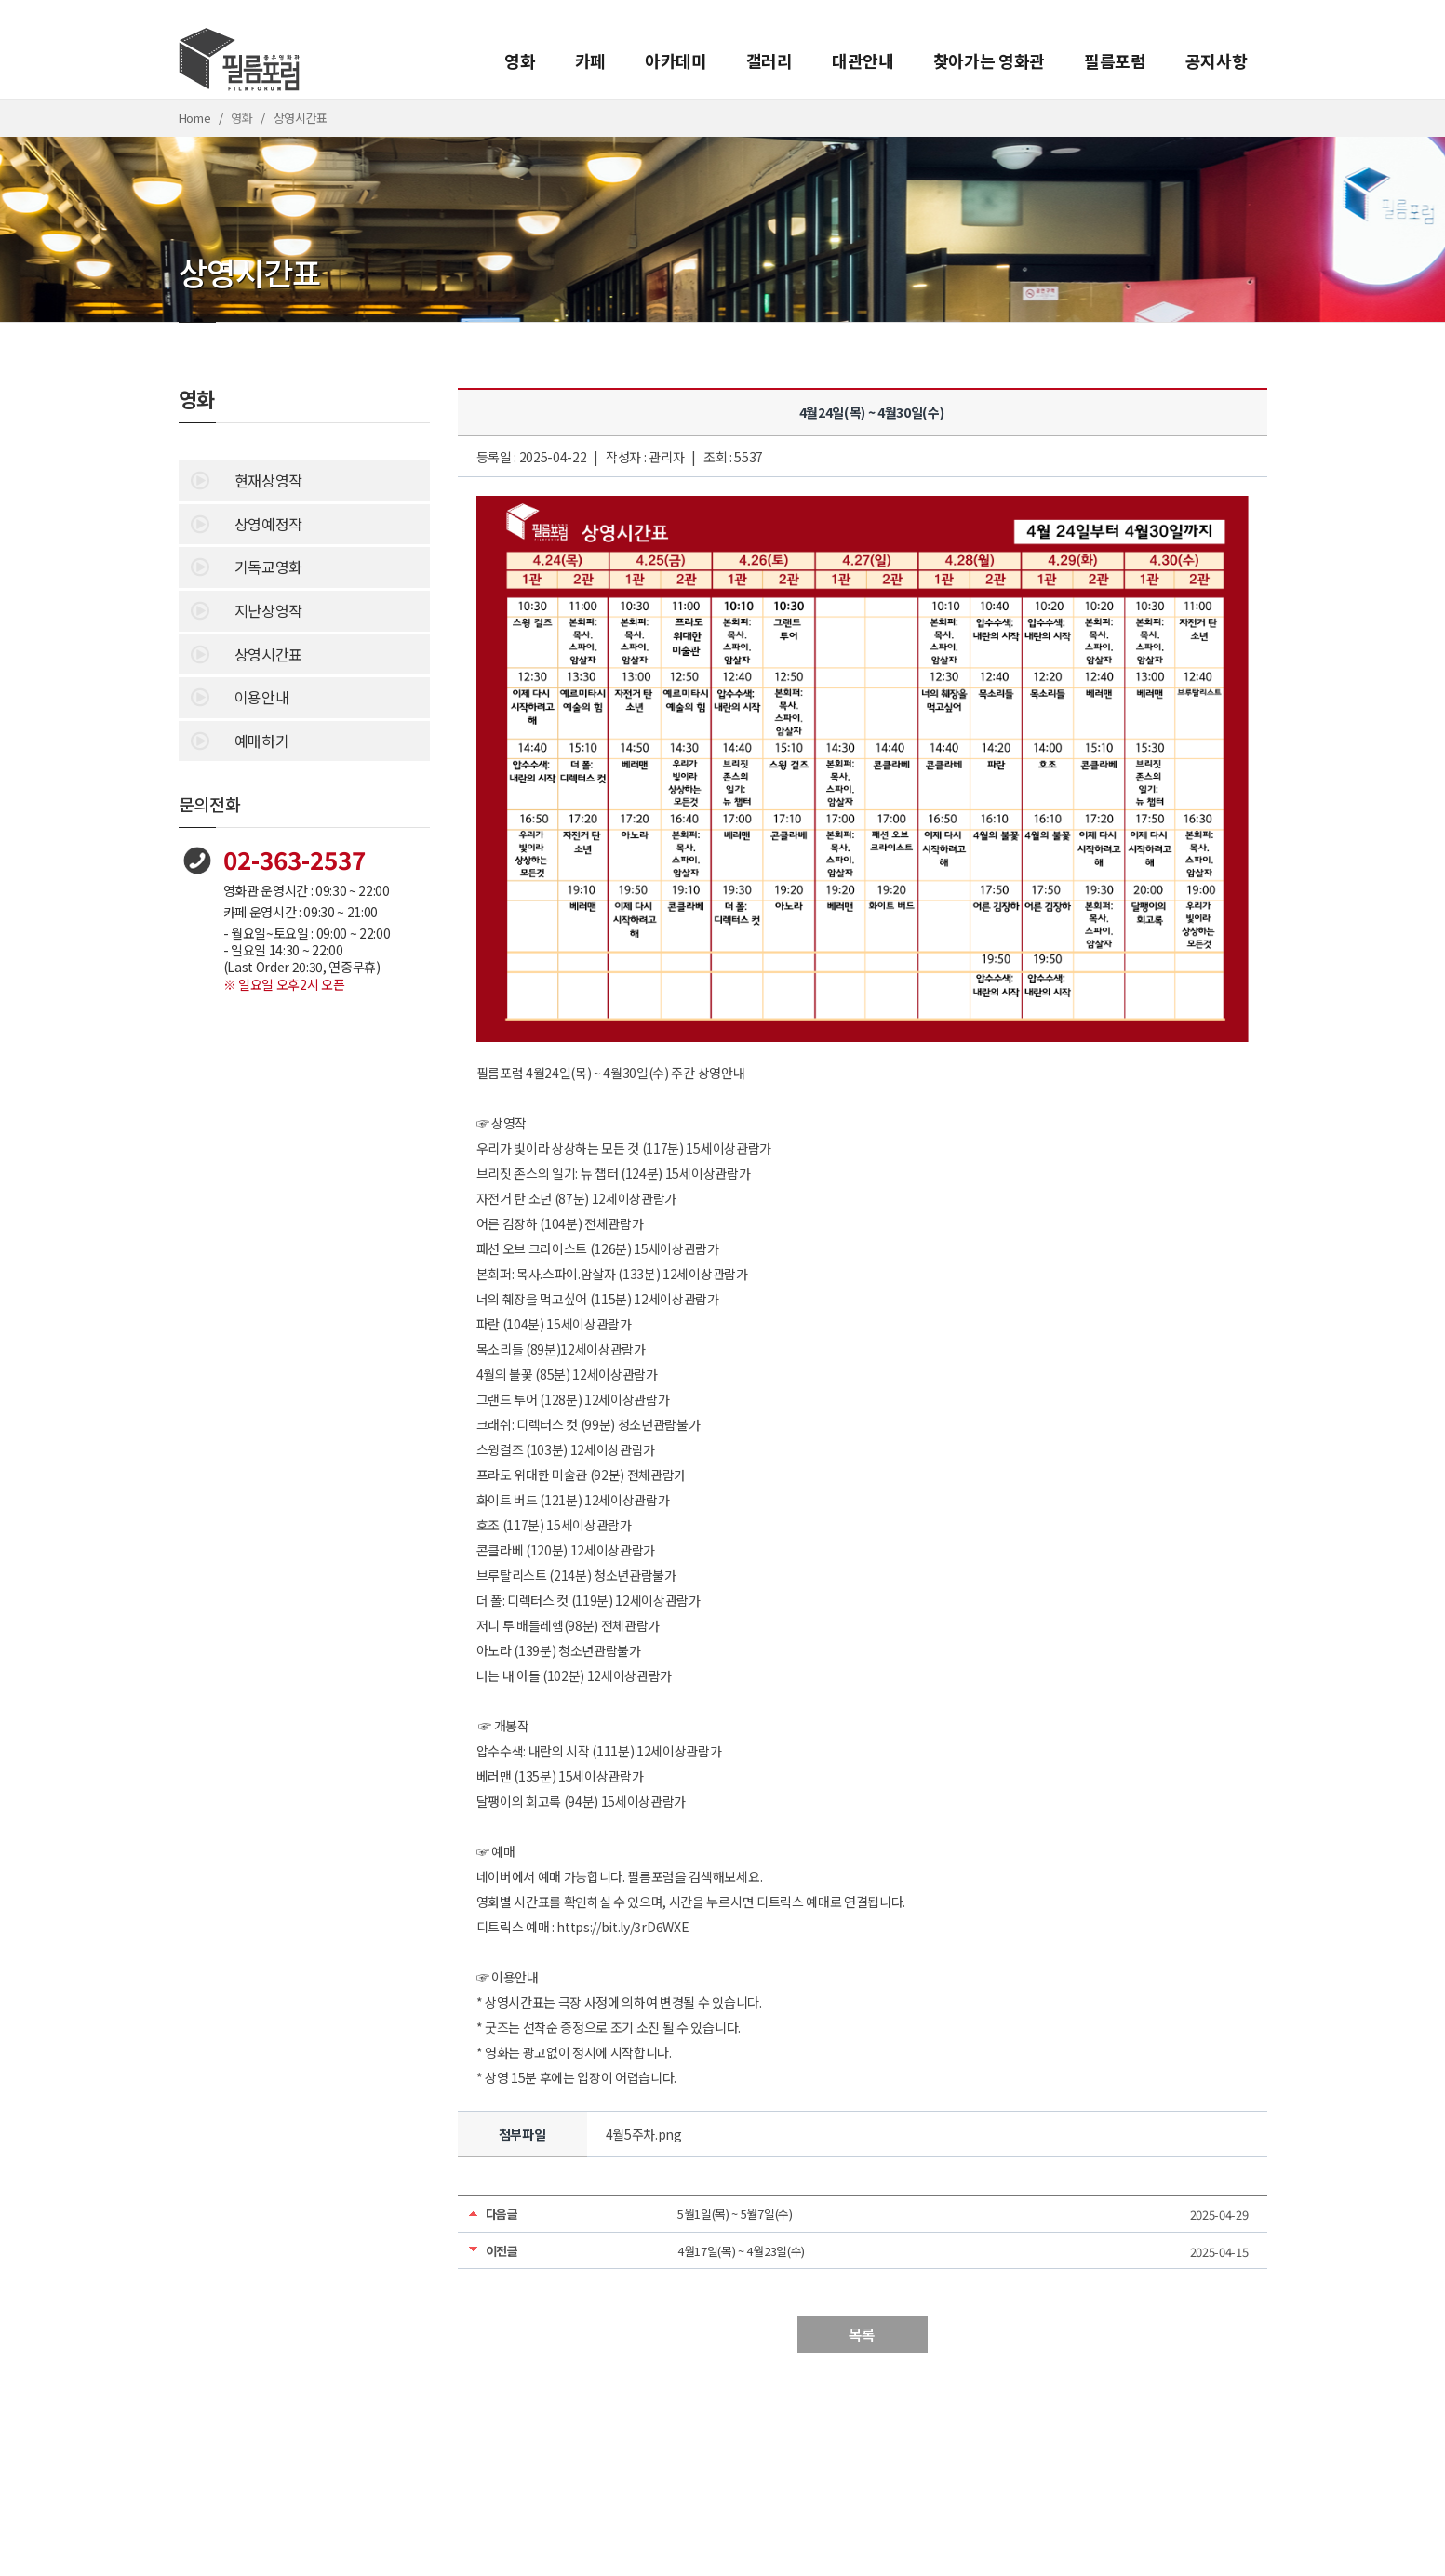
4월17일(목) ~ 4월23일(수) (741, 2251)
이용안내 (234, 695)
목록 (862, 2334)
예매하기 (234, 739)
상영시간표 (240, 653)
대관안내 (863, 60)
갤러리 (769, 60)
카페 (590, 60)
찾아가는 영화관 (989, 60)
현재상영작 (240, 479)
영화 (519, 60)
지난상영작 (240, 609)
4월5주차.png (644, 2134)
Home (195, 118)
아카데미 (676, 60)
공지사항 (1216, 60)
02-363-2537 (294, 859)
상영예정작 (240, 522)
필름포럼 (1115, 60)
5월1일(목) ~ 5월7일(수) (735, 2213)
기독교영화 (240, 565)
